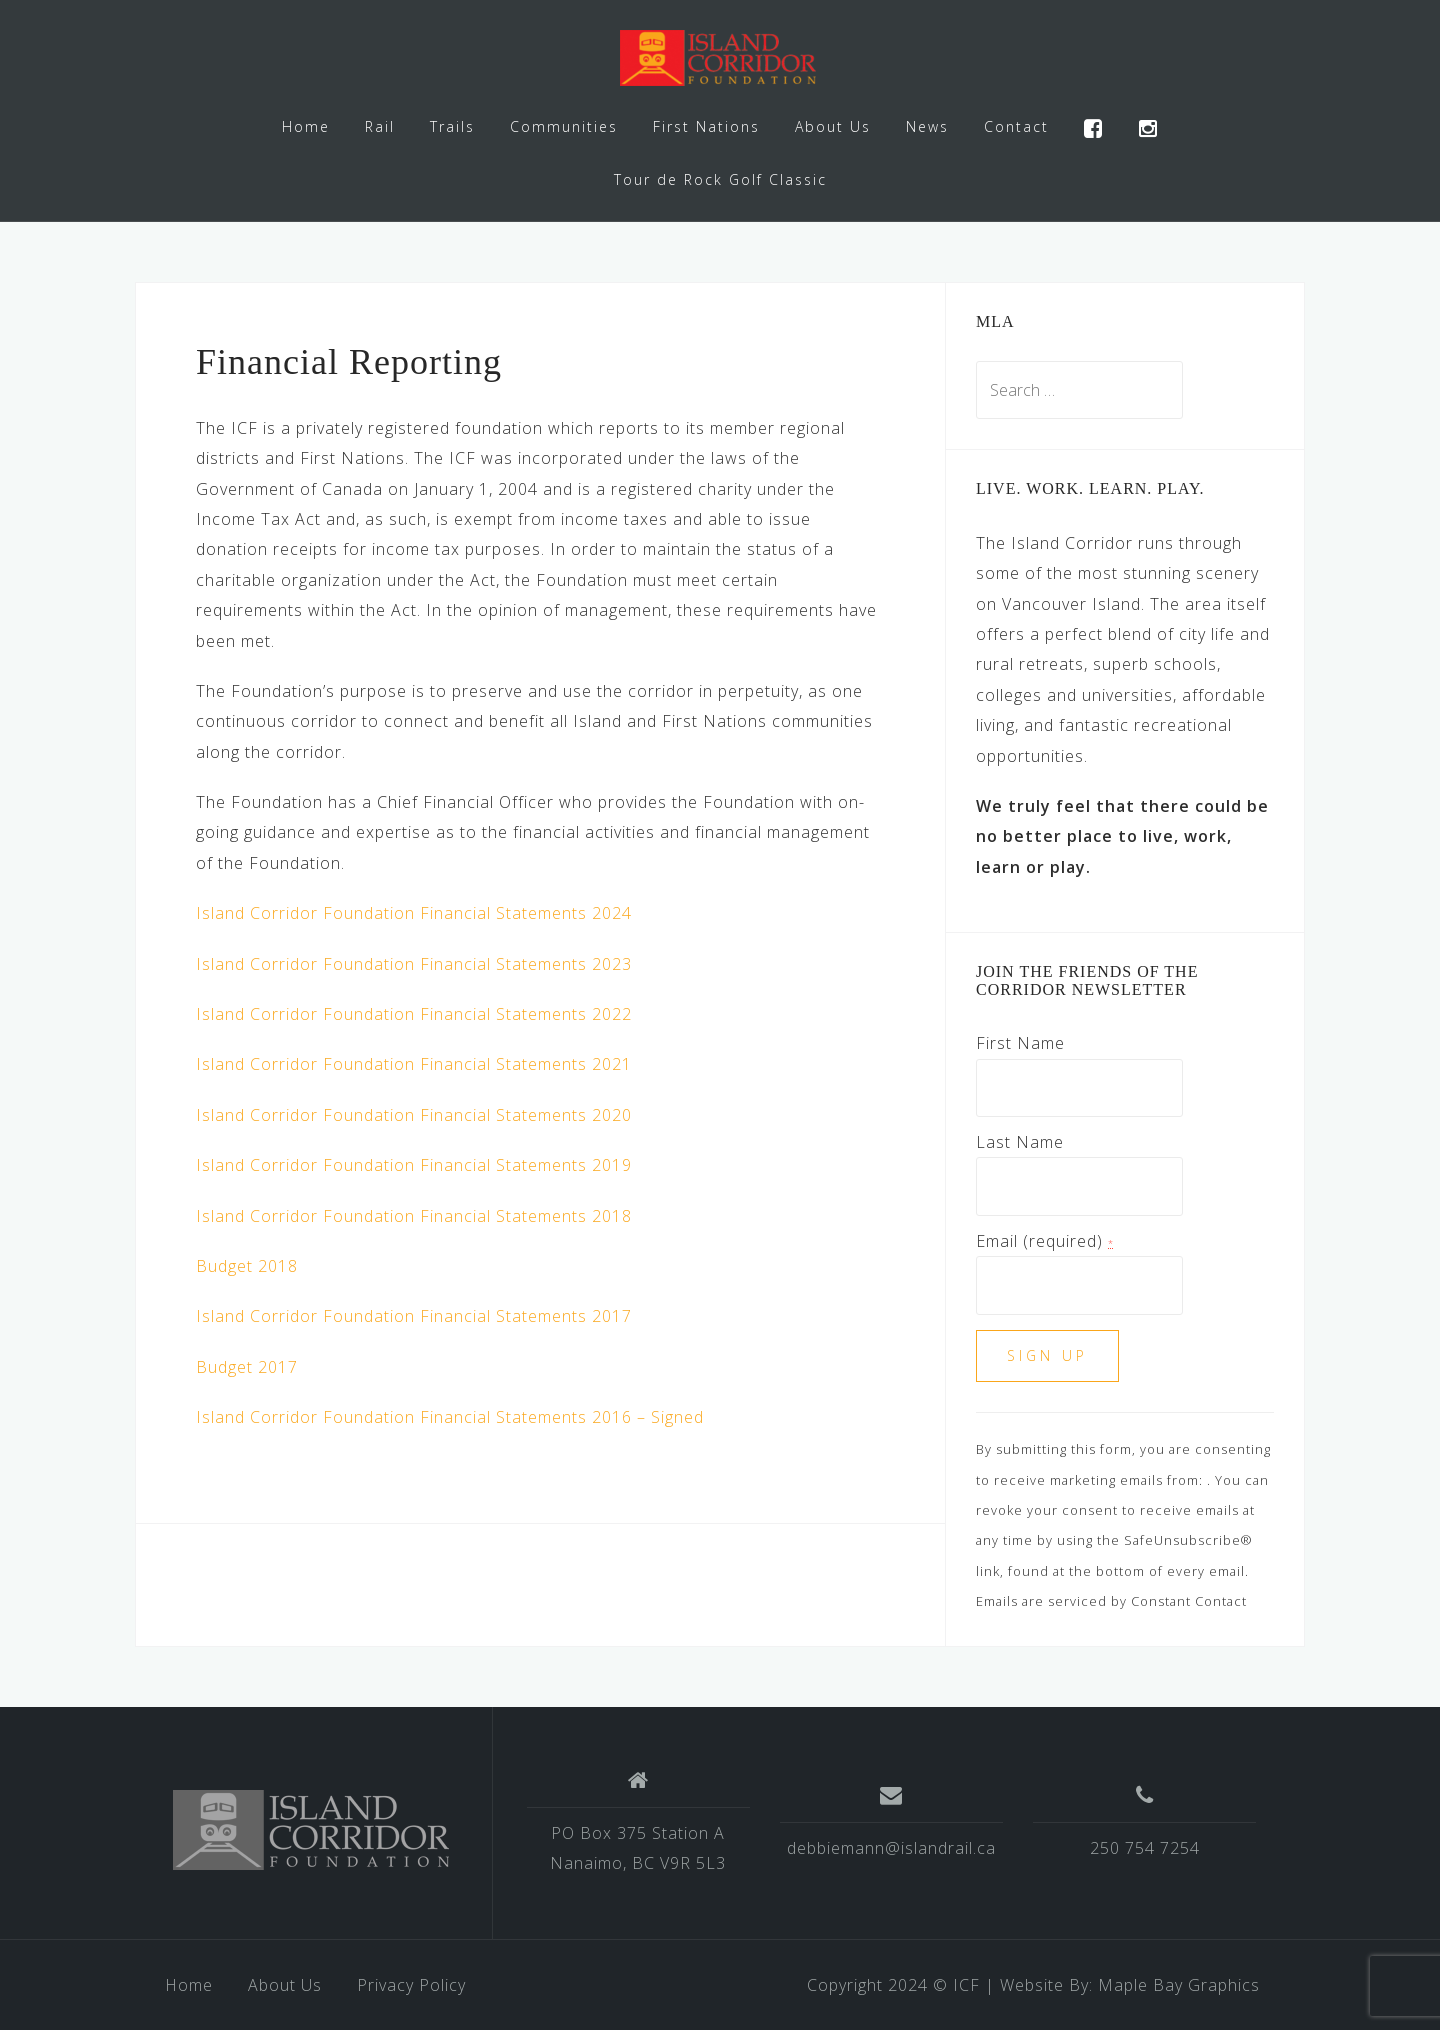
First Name (1020, 1043)
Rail (380, 126)
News (927, 126)
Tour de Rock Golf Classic (720, 179)
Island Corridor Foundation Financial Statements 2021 (414, 1064)
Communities (564, 126)
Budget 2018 (247, 1266)
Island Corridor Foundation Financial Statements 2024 (414, 913)
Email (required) (1045, 1241)
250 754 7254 (1145, 1848)
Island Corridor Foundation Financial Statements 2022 (414, 1014)
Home (306, 126)
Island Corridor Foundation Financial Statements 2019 (414, 1165)
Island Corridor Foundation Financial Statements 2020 (414, 1115)
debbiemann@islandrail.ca (891, 1848)
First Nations (706, 126)
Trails (452, 126)
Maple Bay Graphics (1179, 1985)
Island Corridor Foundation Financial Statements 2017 (414, 1316)
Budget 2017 (247, 1367)
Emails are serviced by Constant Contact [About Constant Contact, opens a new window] (1111, 1601)
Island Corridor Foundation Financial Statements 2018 (414, 1216)
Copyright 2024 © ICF (893, 1985)
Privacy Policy (411, 1985)
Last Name (1020, 1142)
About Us (833, 126)
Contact (1016, 126)
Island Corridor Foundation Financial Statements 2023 (414, 964)
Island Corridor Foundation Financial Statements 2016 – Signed (450, 1417)
